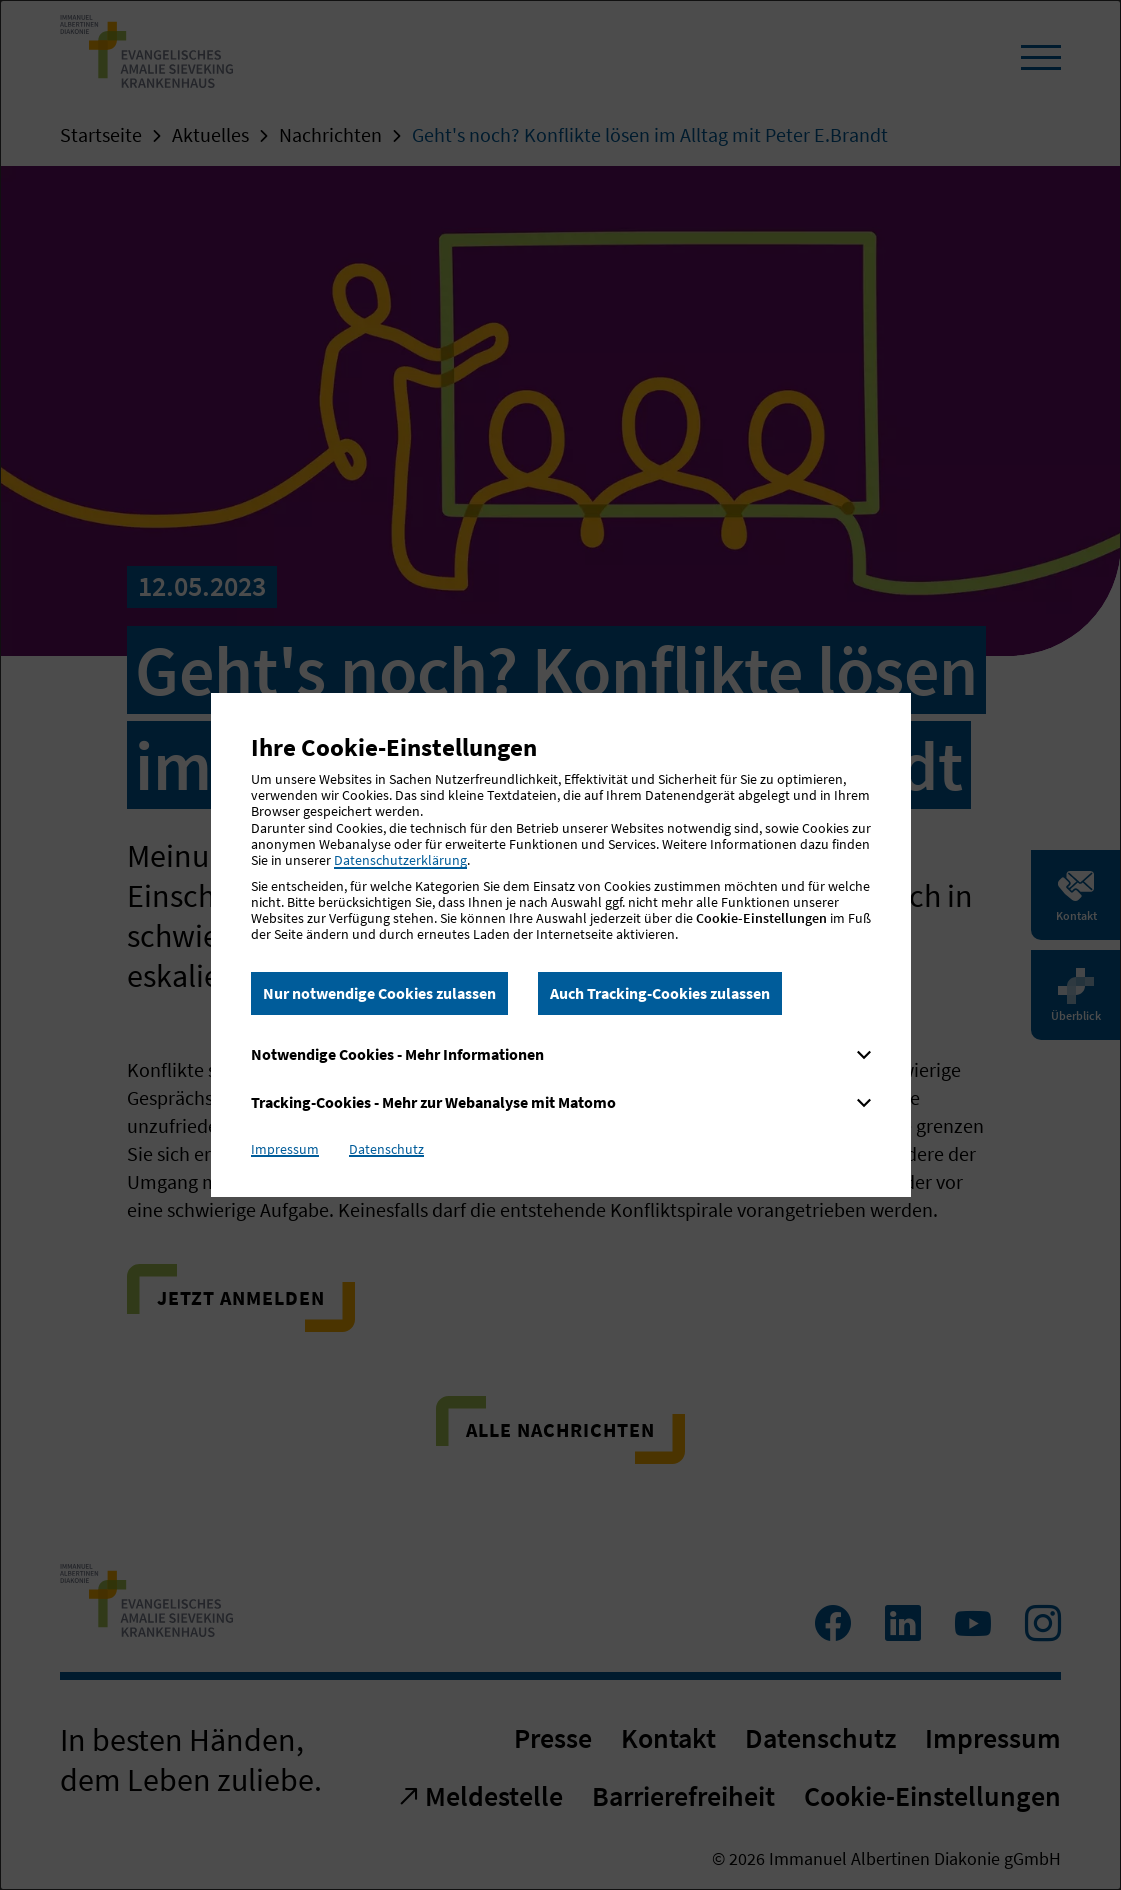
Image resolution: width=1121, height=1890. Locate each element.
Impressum (285, 1149)
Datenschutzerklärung (400, 860)
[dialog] (560, 945)
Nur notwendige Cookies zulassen (379, 993)
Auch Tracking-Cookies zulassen (660, 993)
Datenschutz (386, 1149)
